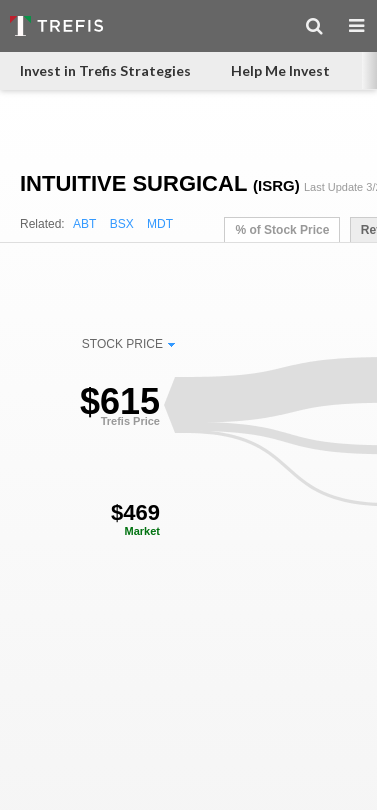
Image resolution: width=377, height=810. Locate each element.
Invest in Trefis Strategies (105, 70)
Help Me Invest (280, 70)
